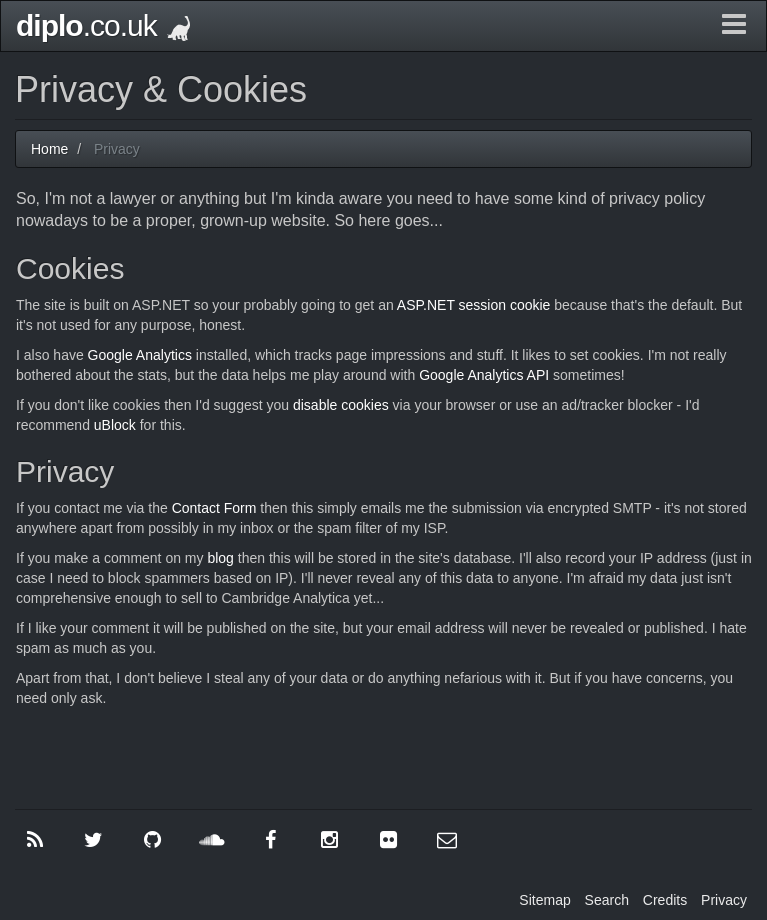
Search (607, 900)
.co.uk (103, 25)
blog (220, 558)
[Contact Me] (447, 840)
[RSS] (35, 840)
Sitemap (544, 900)
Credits (665, 900)
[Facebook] (271, 840)
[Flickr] (388, 840)
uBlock (115, 425)
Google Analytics (140, 355)
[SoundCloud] (212, 840)
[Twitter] (94, 840)
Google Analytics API (484, 375)
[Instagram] (329, 840)
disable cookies (343, 405)
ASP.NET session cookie (474, 305)
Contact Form (214, 508)
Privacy (724, 900)
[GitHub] (153, 840)
